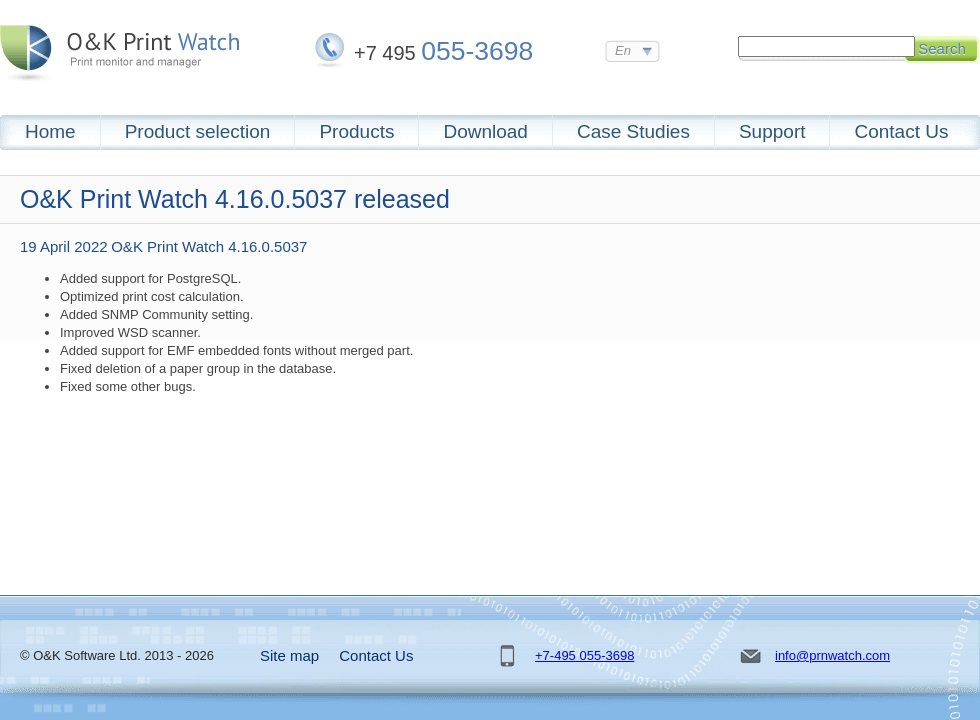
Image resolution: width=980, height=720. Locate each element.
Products (356, 131)
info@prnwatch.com (832, 655)
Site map (289, 655)
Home (50, 131)
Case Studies (633, 131)
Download (485, 131)
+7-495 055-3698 (584, 655)
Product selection (198, 131)
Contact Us (901, 131)
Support (772, 131)
